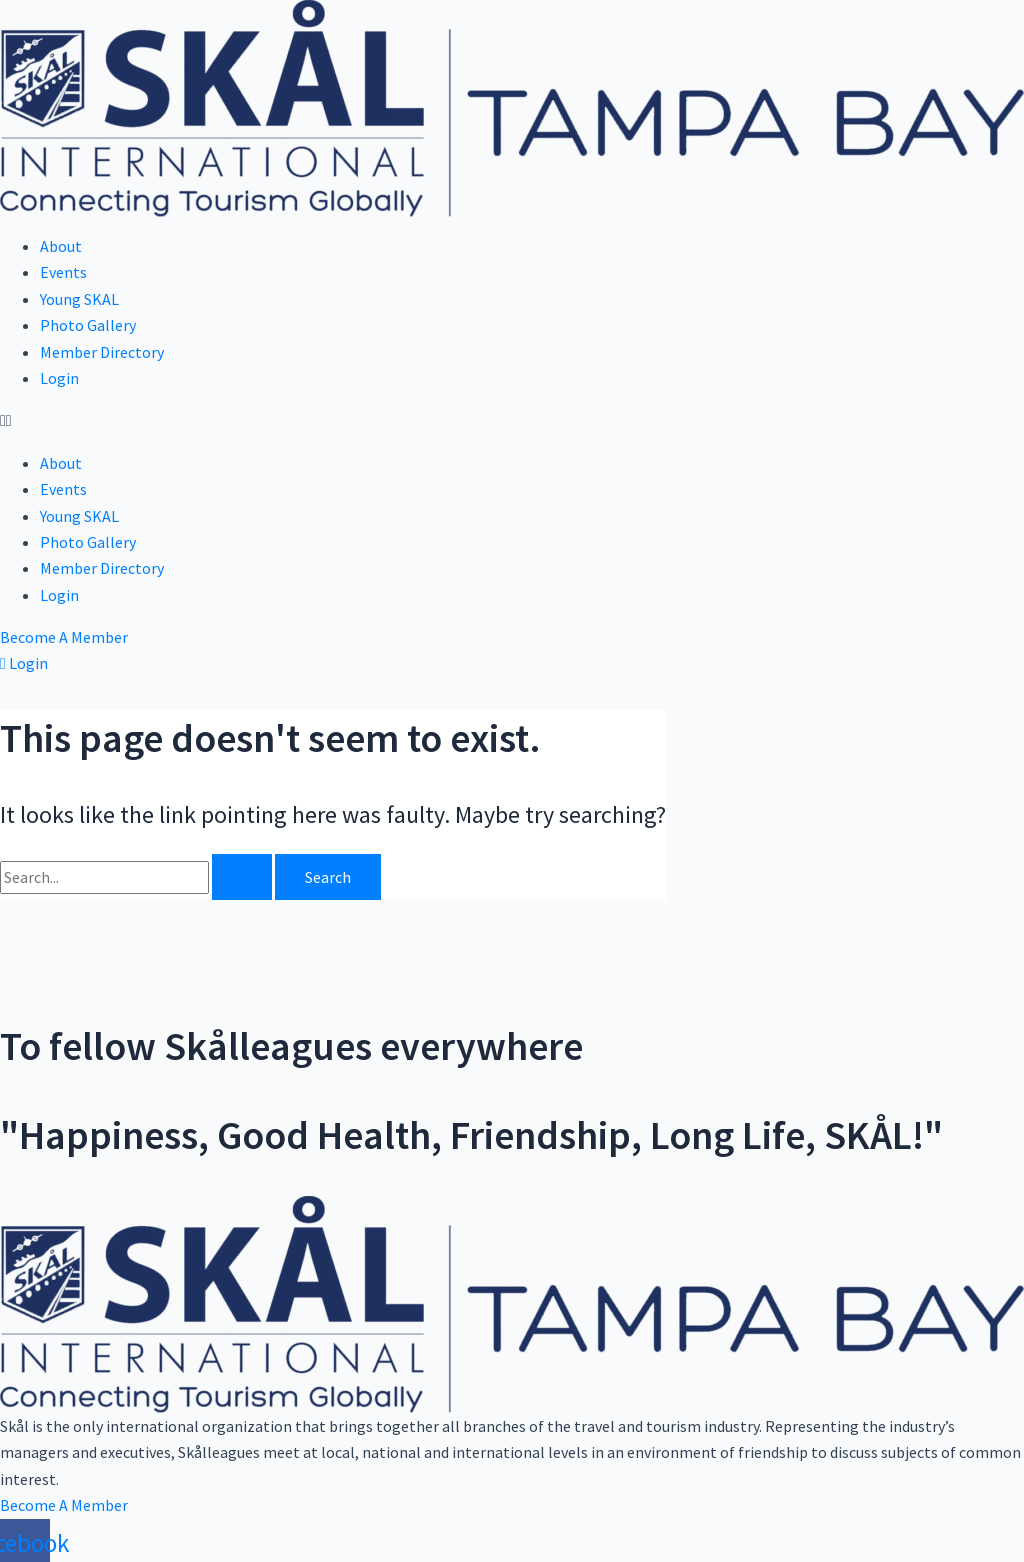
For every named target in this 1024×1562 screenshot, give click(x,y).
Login (59, 378)
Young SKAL (79, 299)
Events (63, 272)
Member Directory (102, 352)
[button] (512, 420)
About (61, 246)
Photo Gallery (88, 325)
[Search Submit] (242, 877)
